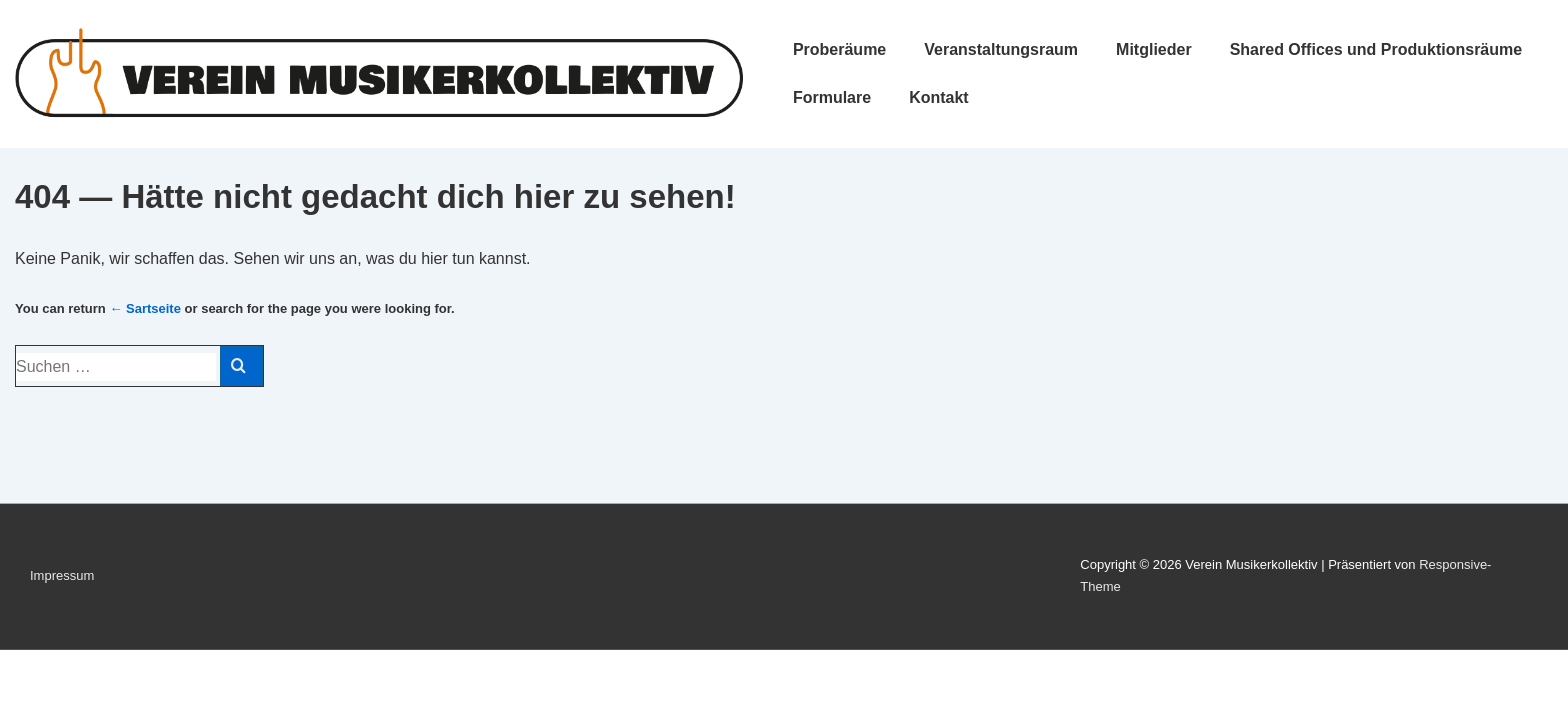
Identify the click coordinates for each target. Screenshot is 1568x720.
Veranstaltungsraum (1001, 49)
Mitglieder (1154, 49)
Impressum (62, 575)
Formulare (832, 97)
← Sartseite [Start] (145, 308)
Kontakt (939, 97)
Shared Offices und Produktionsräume (1376, 49)
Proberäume (839, 49)
